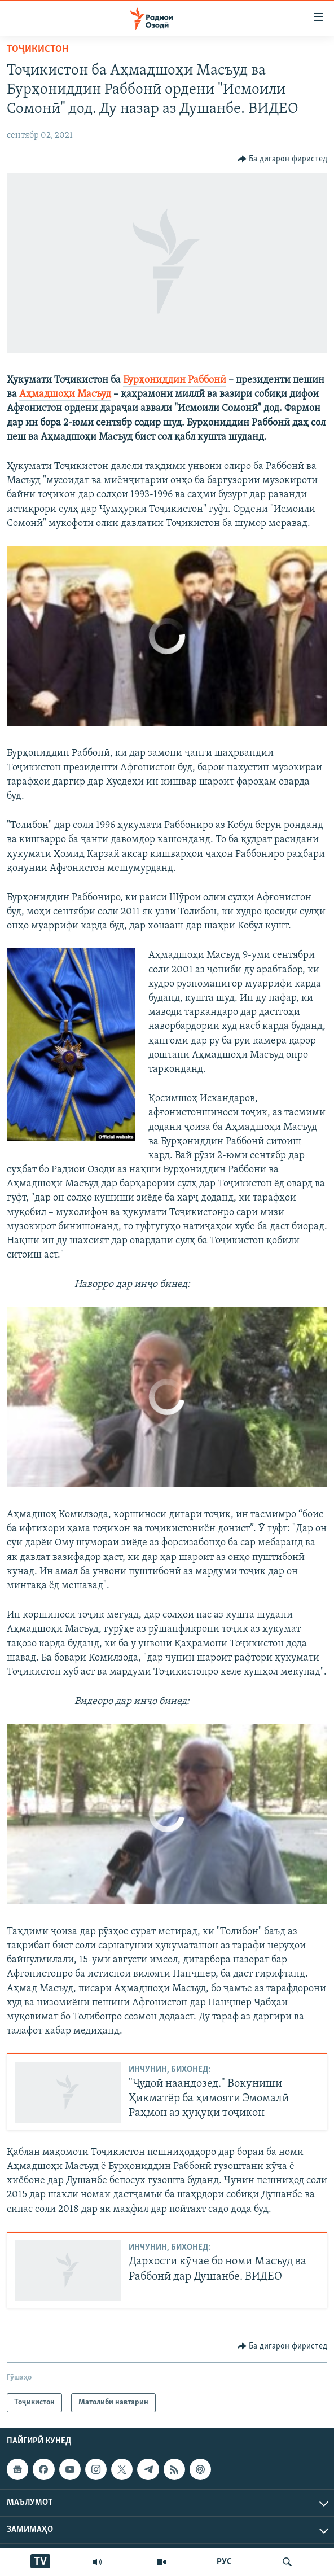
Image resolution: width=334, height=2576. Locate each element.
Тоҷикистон (37, 49)
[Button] (283, 159)
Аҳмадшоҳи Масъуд (65, 394)
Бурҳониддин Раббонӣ (174, 380)
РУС (224, 2561)
